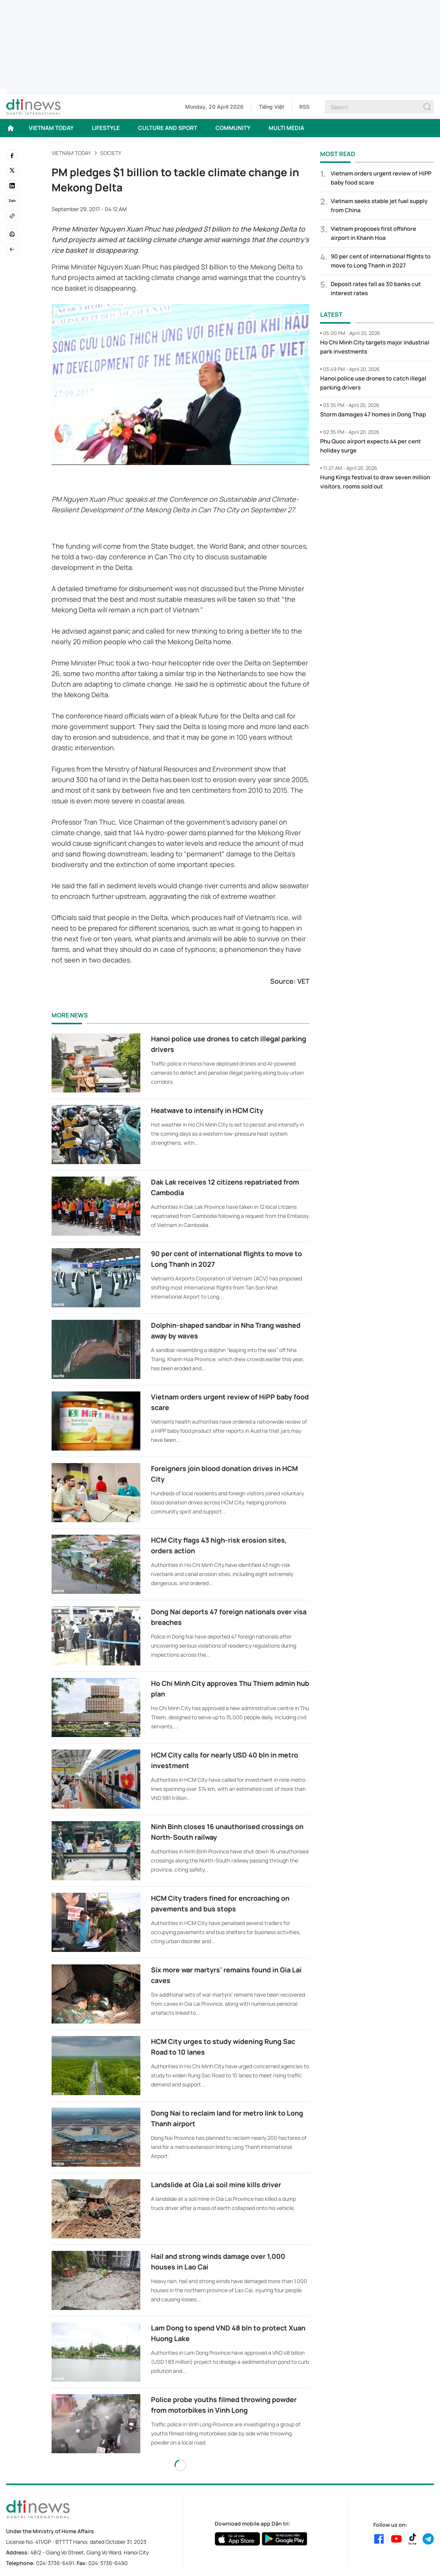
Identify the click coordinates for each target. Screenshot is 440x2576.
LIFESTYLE (106, 128)
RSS (304, 106)
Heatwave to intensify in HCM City (207, 1110)
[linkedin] (12, 186)
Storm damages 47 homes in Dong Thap (373, 414)
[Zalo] (12, 201)
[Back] (12, 249)
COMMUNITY (232, 128)
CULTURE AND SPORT (167, 128)
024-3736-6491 (55, 2563)
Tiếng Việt (271, 106)
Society (110, 153)
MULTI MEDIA (286, 128)
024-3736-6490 (108, 2563)
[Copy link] (12, 216)
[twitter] (12, 170)
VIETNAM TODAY (51, 128)
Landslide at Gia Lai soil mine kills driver (216, 2184)
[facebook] (12, 155)
